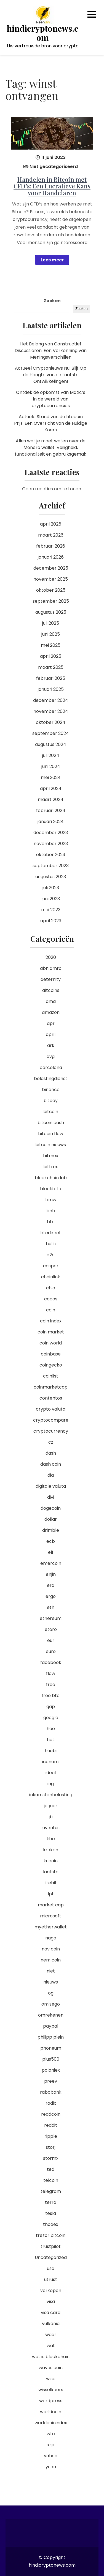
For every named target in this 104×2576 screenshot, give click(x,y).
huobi (51, 1750)
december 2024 (50, 700)
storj (50, 2147)
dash (51, 1453)
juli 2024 (50, 755)
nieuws (50, 1982)
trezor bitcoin (50, 2235)
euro (51, 1651)
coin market (51, 1332)
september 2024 (50, 733)
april (50, 1034)
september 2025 (51, 601)
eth (50, 1607)
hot (50, 1739)
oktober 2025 (50, 590)
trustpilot (51, 2246)
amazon (51, 1012)
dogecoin (51, 1508)
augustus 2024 (50, 744)
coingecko (50, 1365)
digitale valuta (51, 1486)
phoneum (50, 2048)
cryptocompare (50, 1420)
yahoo (50, 2456)
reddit (50, 2125)
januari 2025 (51, 689)
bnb (50, 1211)
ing (50, 1784)
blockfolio (50, 1189)
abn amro (51, 968)
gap (50, 1706)
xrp (50, 2445)
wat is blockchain (51, 2356)
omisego (50, 2004)
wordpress (50, 2401)
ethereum (51, 1618)
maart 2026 (50, 535)
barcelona (50, 1067)
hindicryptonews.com (42, 33)
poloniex (51, 2070)
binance (51, 1089)
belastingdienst (50, 1078)
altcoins (50, 990)
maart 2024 (50, 799)
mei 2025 (50, 645)
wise (50, 2378)
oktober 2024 (50, 722)
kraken (50, 1850)
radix (51, 2103)
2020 (51, 957)
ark (50, 1045)
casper (50, 1266)
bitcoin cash (51, 1122)
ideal (51, 1772)
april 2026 (50, 524)
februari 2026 (50, 546)
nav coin (51, 1949)
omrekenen (50, 2015)
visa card (50, 2312)
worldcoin (50, 2412)
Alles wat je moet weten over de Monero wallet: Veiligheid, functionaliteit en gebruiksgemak (50, 447)
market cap (51, 1905)
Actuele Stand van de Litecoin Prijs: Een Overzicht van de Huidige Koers (50, 423)
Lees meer (52, 260)
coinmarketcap (51, 1387)
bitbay (51, 1100)
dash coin (50, 1464)
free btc (51, 1695)
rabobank (51, 2092)
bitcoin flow (50, 1133)
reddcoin (50, 2114)
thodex (50, 2224)
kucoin (51, 1861)
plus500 (50, 2059)
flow (50, 1673)
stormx (50, 2158)
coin (50, 1310)
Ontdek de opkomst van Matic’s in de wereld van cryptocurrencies (50, 399)
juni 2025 (50, 634)
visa (51, 2301)
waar (50, 2334)
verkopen (50, 2290)
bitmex (50, 1155)
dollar (50, 1519)
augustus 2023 (50, 876)
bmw (50, 1200)
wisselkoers (50, 2389)
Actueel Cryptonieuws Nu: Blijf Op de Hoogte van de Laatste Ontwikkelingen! (50, 375)
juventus (51, 1828)
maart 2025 (50, 667)
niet (51, 1971)
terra (50, 2202)
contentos (50, 1398)
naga (50, 1938)
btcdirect (50, 1233)
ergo (51, 1596)
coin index (51, 1321)
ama (51, 1001)
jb (51, 1817)
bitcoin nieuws (50, 1144)
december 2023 (50, 832)
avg (51, 1056)
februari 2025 (50, 678)
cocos (50, 1299)
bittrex (50, 1166)
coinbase (51, 1354)
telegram (51, 2191)
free (50, 1684)
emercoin (50, 1563)
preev (50, 2081)
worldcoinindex (50, 2423)
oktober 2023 (50, 854)
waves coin (51, 2367)
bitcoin (50, 1111)
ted (50, 2169)
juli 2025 (50, 623)
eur (50, 1640)
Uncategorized (51, 2257)
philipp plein (51, 2037)
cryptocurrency (50, 1431)
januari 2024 (51, 821)
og (51, 1993)
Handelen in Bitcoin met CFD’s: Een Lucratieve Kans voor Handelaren (52, 186)
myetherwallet (50, 1927)
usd (50, 2268)
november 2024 (50, 711)
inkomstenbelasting (50, 1795)
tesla (50, 2213)
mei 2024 (51, 777)
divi (50, 1497)
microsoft (50, 1916)
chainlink (50, 1277)
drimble (50, 1530)
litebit (50, 1883)
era (50, 1585)
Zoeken (52, 300)
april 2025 (50, 656)
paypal (50, 2026)
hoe (51, 1728)
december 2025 (50, 568)
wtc (51, 2434)
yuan (51, 2467)
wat (51, 2345)
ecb (50, 1541)
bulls (51, 1244)
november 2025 (50, 579)
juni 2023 (51, 898)
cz (50, 1442)
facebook (50, 1662)
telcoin (50, 2180)
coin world (50, 1343)
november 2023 (51, 843)
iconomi (50, 1761)
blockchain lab (51, 1178)
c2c (51, 1255)
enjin (51, 1574)
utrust (50, 2279)
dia (50, 1475)
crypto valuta (50, 1409)
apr (51, 1023)
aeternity (51, 979)
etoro (51, 1629)
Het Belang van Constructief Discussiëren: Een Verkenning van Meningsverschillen (51, 350)
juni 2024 (50, 766)
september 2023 (51, 865)
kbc (51, 1839)
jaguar (50, 1806)
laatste (50, 1872)
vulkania (51, 2323)
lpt (51, 1894)
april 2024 (51, 788)
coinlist (50, 1376)
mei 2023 (50, 910)
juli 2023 (50, 887)
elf (51, 1552)
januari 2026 (51, 557)
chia (50, 1288)
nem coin (51, 1960)
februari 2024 (50, 810)
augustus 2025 (50, 612)
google (50, 1717)
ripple (50, 2136)
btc (51, 1222)
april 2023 (50, 921)
